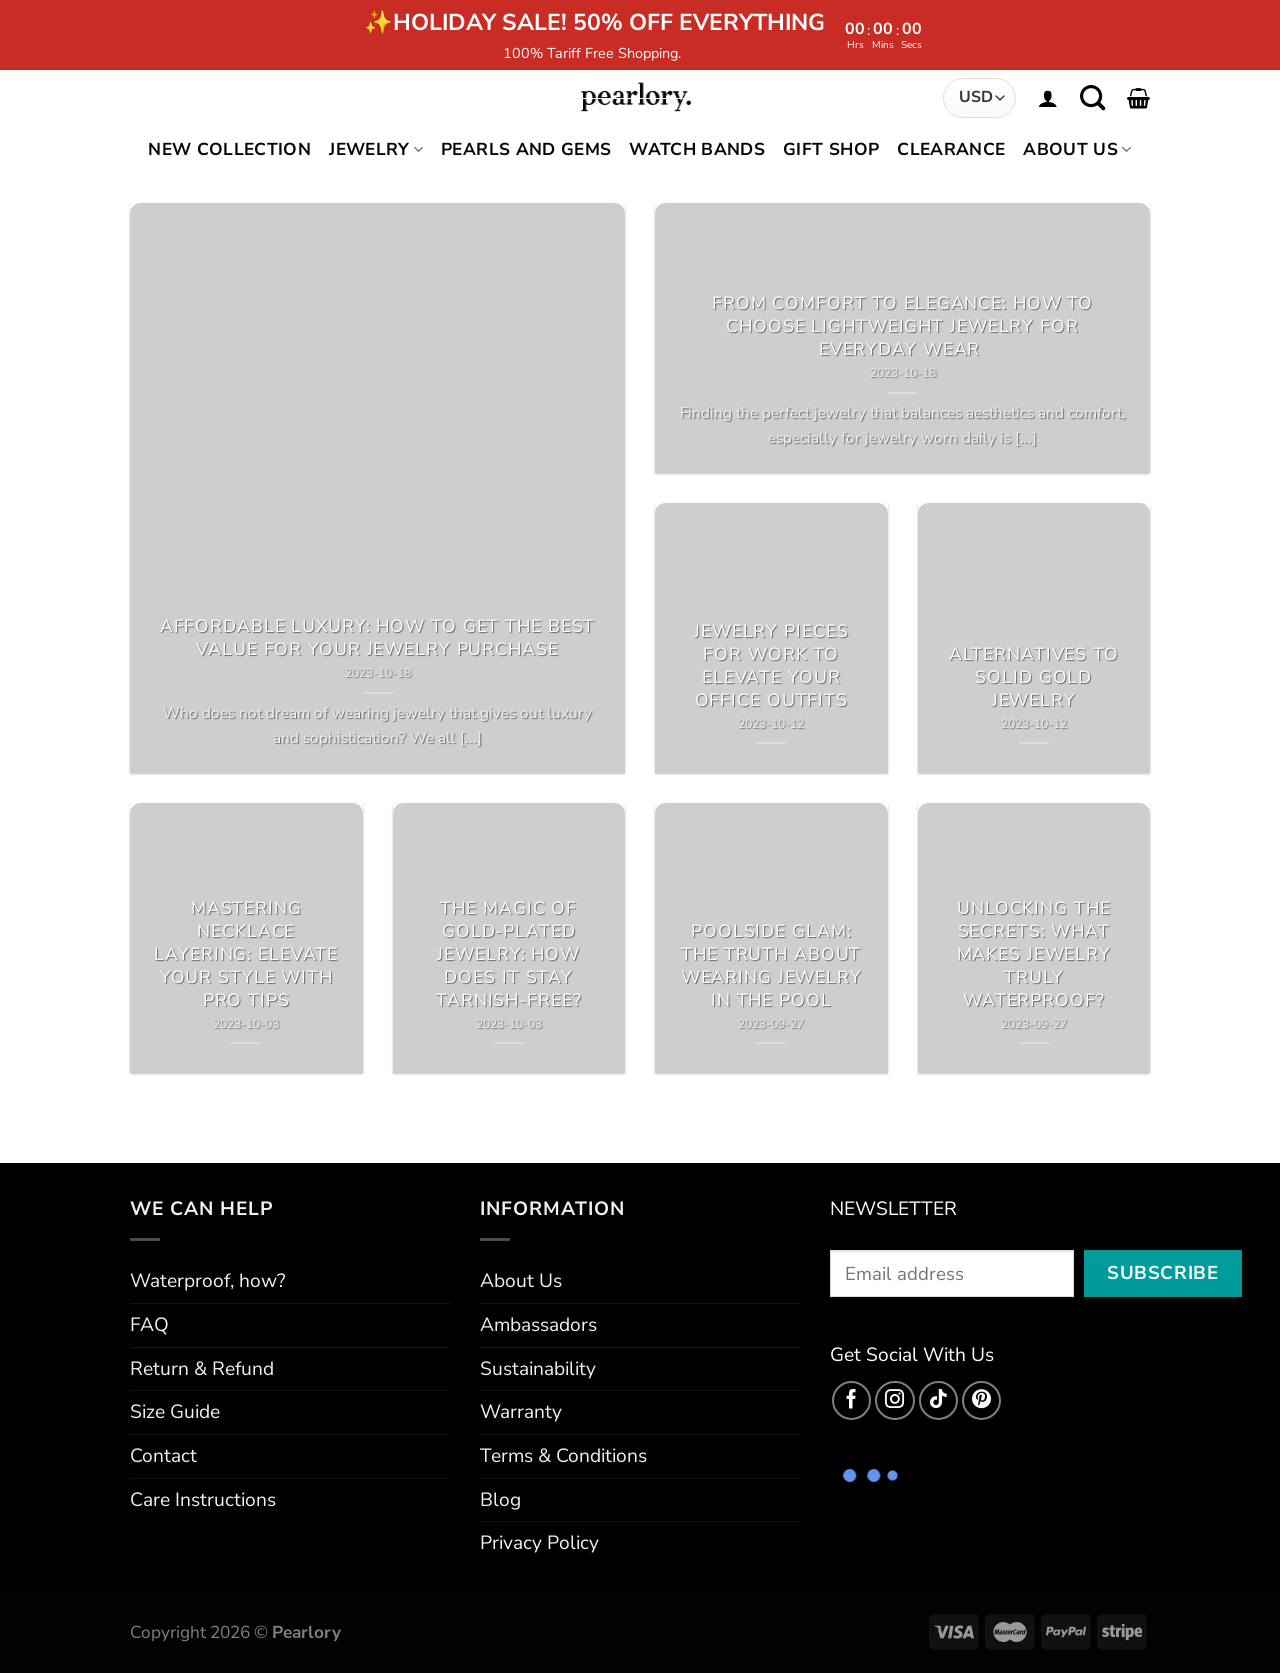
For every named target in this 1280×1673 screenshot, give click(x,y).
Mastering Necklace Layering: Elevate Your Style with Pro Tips (246, 954)
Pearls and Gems (526, 149)
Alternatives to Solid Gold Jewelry (1034, 677)
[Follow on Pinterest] (982, 1401)
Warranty (521, 1412)
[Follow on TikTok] (939, 1401)
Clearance (951, 149)
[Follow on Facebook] (852, 1401)
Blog (500, 1500)
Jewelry (376, 149)
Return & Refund (202, 1369)
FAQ (149, 1325)
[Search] (1092, 98)
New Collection (229, 149)
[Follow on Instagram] (895, 1401)
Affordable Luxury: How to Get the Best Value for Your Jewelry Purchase (378, 638)
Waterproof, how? (208, 1281)
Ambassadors (538, 1325)
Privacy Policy (539, 1543)
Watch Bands (697, 149)
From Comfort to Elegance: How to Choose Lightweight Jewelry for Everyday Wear (902, 326)
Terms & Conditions (563, 1456)
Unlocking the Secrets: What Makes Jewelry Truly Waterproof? (1034, 954)
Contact (163, 1456)
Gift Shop (831, 149)
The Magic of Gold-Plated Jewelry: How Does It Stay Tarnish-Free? (508, 954)
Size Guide (175, 1412)
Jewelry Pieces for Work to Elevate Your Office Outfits (771, 666)
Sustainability (538, 1369)
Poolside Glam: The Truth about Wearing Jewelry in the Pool (771, 966)
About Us (1077, 149)
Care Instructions (203, 1500)
